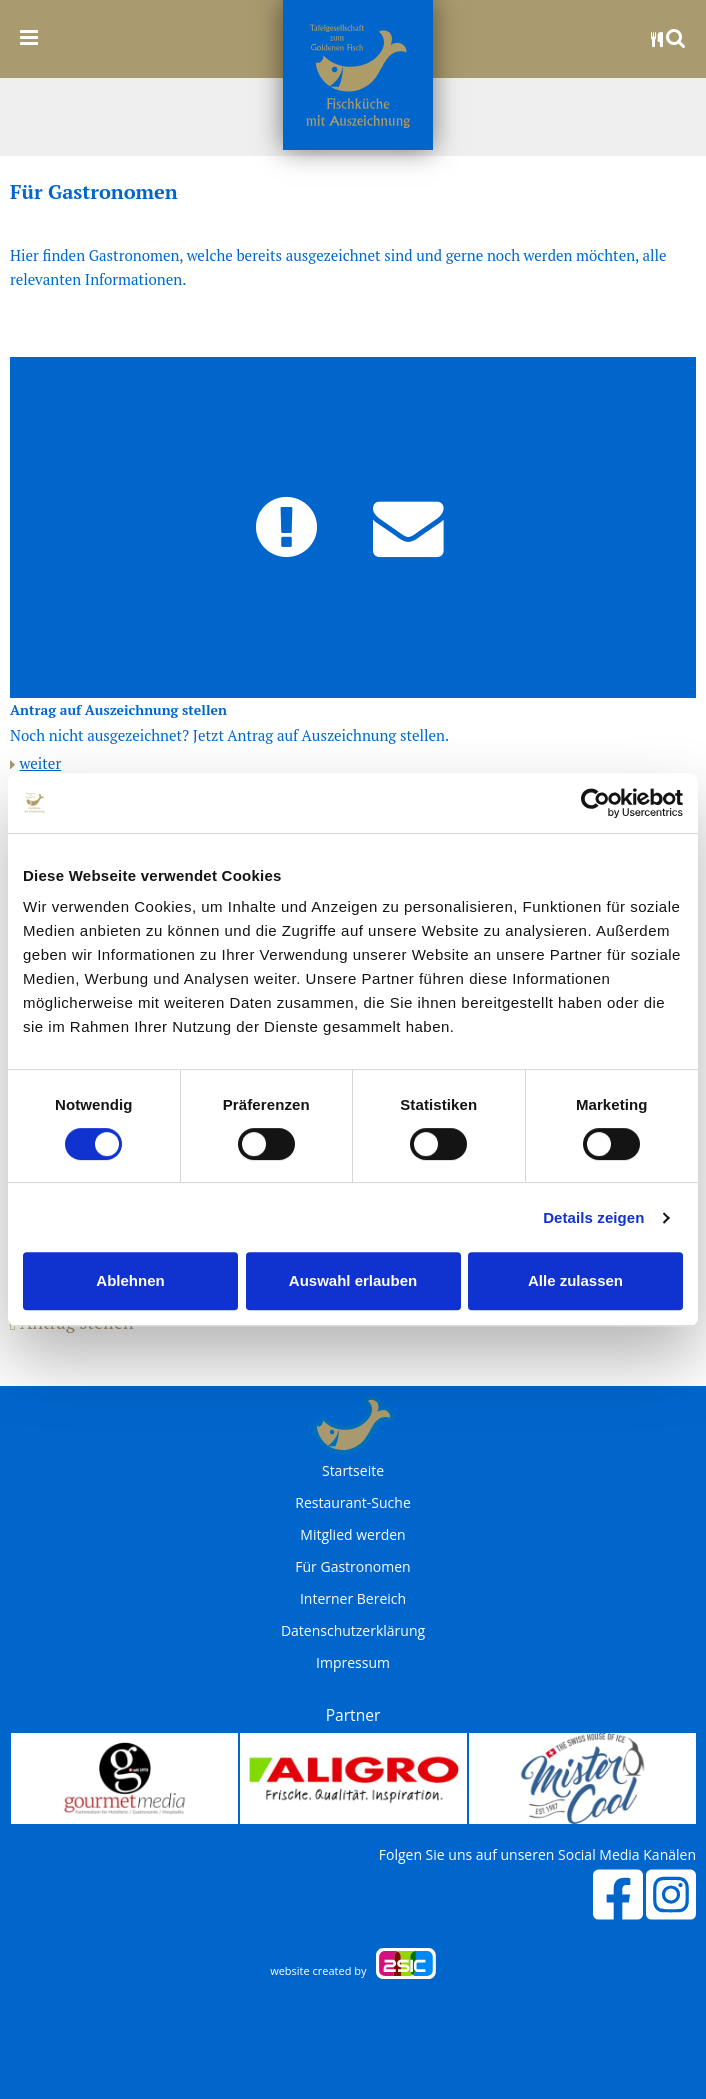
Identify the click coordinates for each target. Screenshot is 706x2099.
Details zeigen (593, 1217)
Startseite (353, 1471)
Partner (353, 1715)
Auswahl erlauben (353, 1280)
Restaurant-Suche (353, 1503)
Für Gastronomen (352, 1567)
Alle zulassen (575, 1280)
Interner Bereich (353, 1599)
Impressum (353, 1663)
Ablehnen (130, 1280)
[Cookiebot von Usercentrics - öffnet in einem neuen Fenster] (595, 803)
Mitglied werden (352, 1535)
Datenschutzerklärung (353, 1631)
